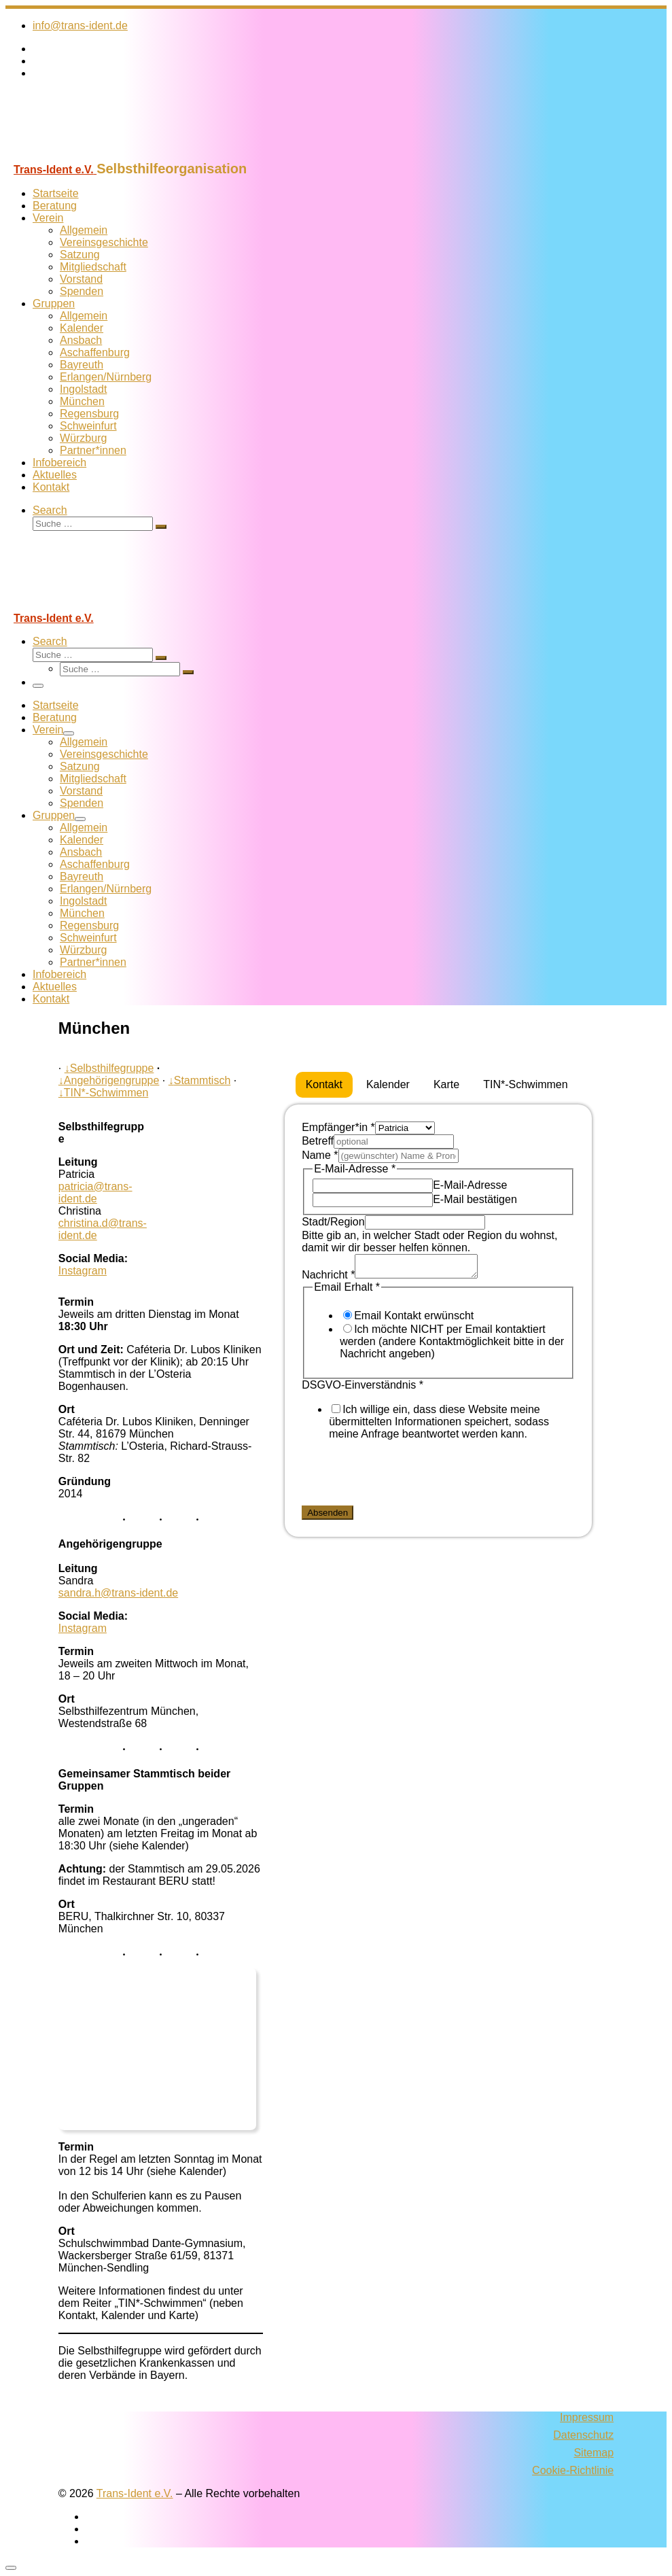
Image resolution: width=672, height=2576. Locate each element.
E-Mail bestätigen (475, 1199)
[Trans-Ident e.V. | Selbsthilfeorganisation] (90, 154)
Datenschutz (583, 2435)
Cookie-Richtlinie (573, 2470)
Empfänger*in (338, 1127)
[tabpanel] (438, 1322)
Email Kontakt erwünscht (414, 1319)
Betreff (318, 1141)
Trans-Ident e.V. (134, 2493)
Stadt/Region (333, 1222)
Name (320, 1155)
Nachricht (328, 1279)
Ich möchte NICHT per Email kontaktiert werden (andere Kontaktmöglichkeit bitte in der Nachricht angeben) (452, 1345)
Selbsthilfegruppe (109, 1068)
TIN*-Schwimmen (103, 1092)
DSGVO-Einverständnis (362, 1389)
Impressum (587, 2417)
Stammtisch (200, 1080)
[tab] (324, 1085)
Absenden (327, 1517)
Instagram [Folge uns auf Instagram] (82, 1270)
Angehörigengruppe (109, 1080)
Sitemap (593, 2452)
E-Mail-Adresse (470, 1185)
